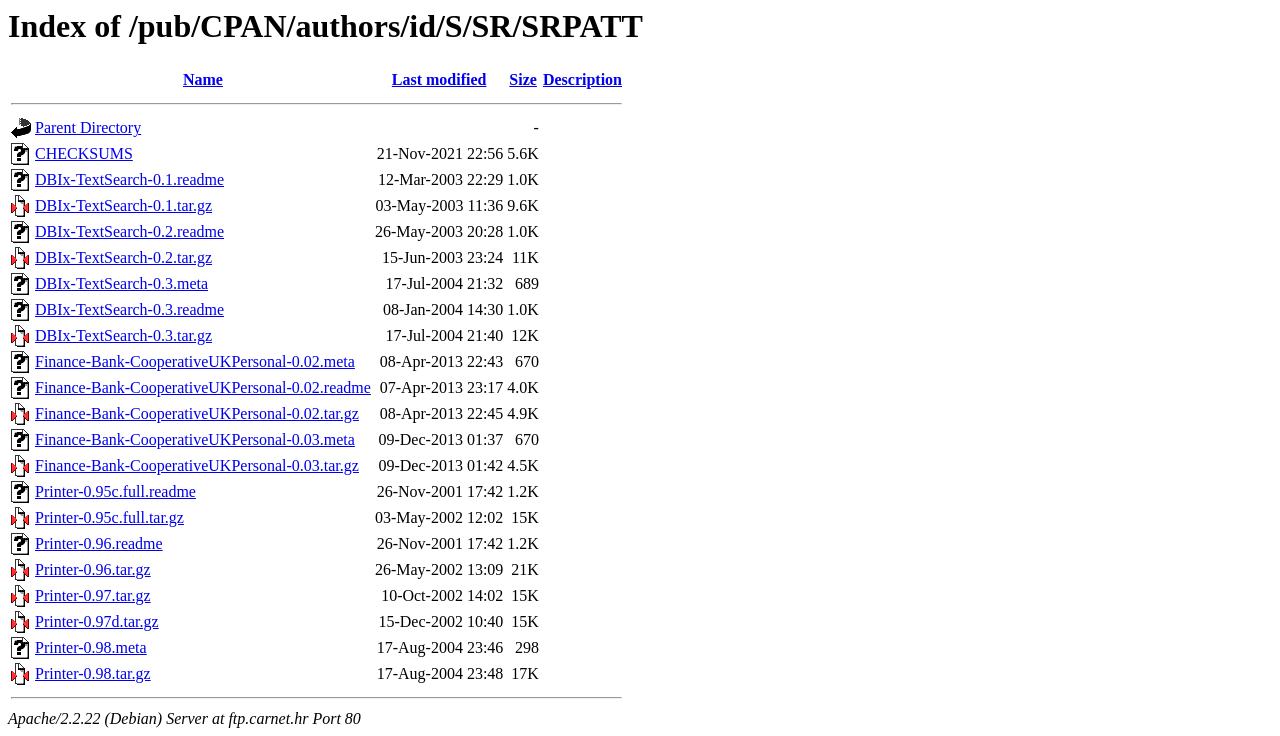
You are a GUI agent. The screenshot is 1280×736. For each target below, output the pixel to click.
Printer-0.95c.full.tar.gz (109, 517)
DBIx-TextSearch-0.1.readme (129, 179)
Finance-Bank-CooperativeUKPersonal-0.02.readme (203, 387)
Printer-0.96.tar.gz (93, 569)
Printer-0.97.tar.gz (93, 595)
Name (203, 79)
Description (582, 79)
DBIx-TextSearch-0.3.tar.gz (123, 335)
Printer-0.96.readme (99, 543)
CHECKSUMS (84, 153)
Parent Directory (88, 127)
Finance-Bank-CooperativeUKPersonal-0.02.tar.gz (197, 413)
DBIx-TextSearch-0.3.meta (121, 283)
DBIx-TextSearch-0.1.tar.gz (123, 205)
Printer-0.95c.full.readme (115, 491)
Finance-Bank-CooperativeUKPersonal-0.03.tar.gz (197, 465)
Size (523, 79)
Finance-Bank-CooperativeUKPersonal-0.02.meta (195, 361)
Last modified (439, 79)
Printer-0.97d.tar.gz (97, 621)
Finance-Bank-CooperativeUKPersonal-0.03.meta (195, 439)
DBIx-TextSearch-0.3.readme (129, 309)
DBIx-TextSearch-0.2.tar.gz (123, 257)
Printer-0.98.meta (91, 647)
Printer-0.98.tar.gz (93, 673)
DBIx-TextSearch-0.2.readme (129, 231)
